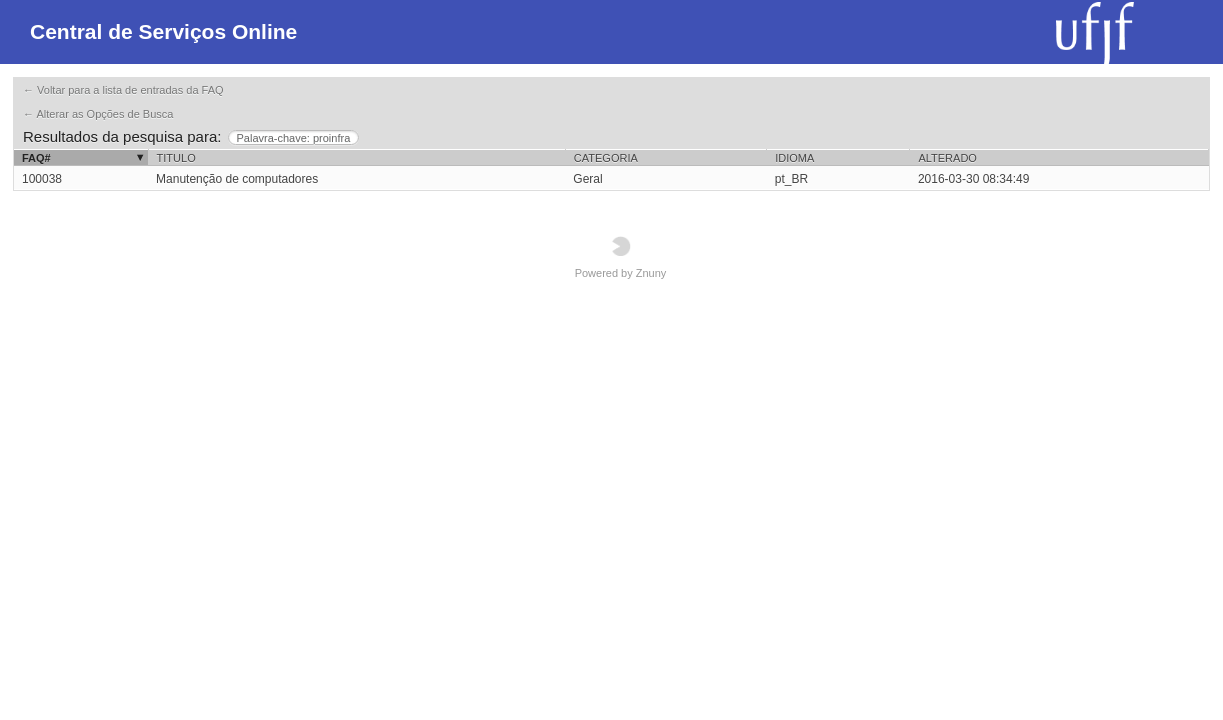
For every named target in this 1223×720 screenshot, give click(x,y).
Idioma (794, 158)
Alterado (947, 158)
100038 (42, 179)
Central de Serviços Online (163, 31)
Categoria (606, 158)
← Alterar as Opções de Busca (98, 114)
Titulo (176, 158)
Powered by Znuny (621, 257)
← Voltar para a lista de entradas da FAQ (123, 90)
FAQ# (36, 158)
